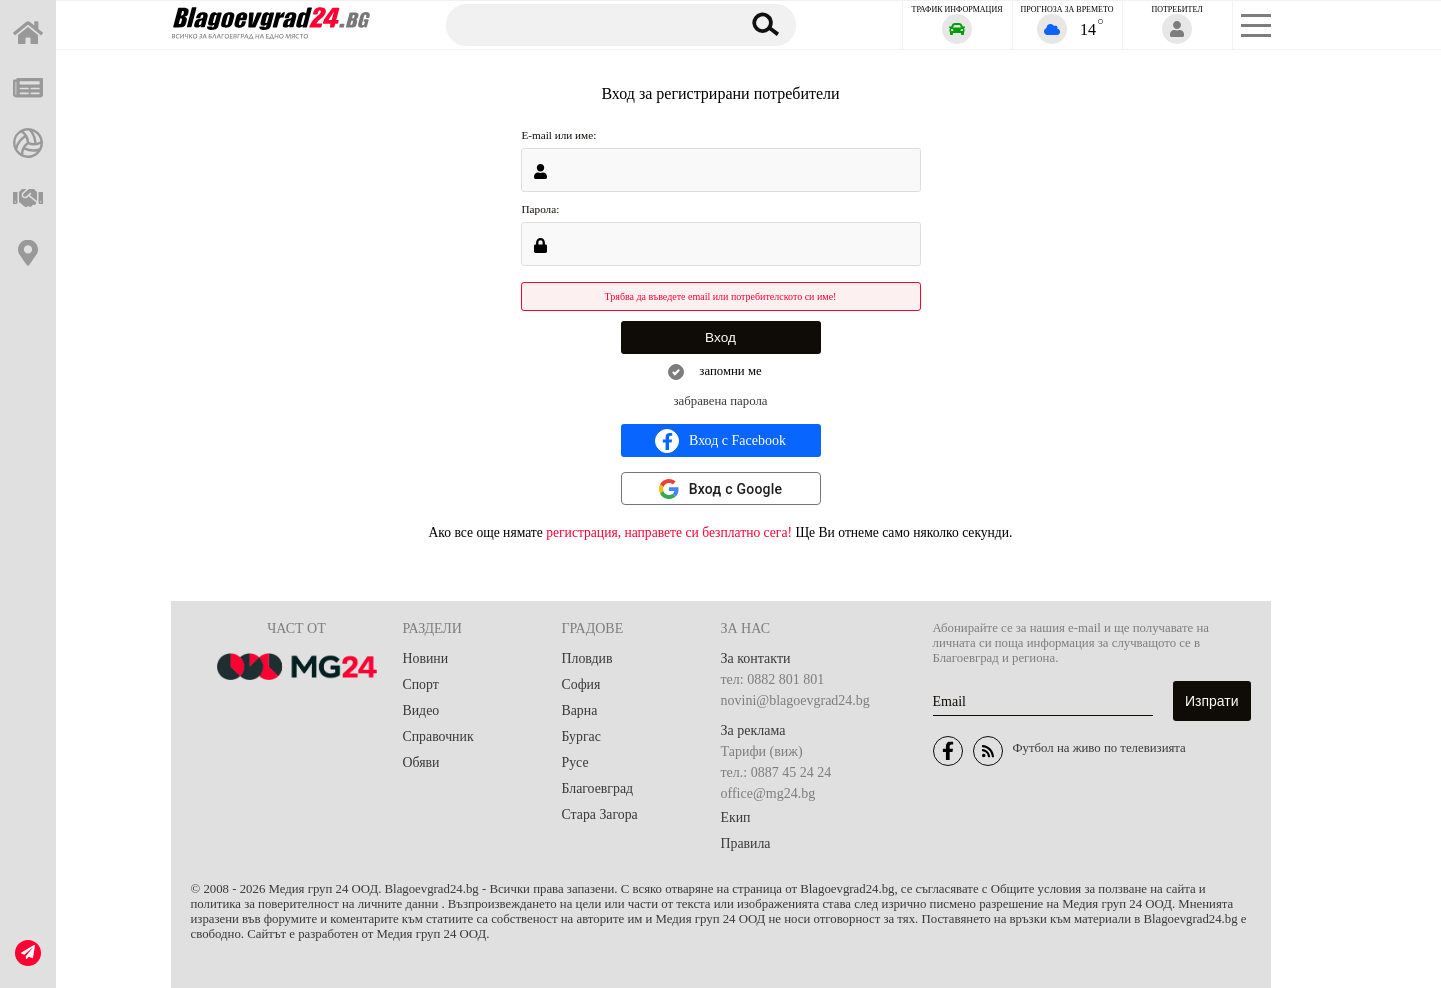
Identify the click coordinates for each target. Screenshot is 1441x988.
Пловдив (588, 658)
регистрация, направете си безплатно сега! (669, 532)
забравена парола (721, 401)
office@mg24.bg (768, 793)
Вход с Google (736, 489)
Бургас (582, 736)
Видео (421, 710)
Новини (426, 658)
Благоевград (598, 788)
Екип (736, 817)
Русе (575, 762)
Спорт (421, 684)
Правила (746, 843)
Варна (580, 710)
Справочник (439, 736)
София (581, 684)
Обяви (421, 762)
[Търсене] (583, 24)
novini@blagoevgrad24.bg (795, 700)
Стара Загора (600, 814)
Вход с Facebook (720, 441)
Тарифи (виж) (762, 751)
